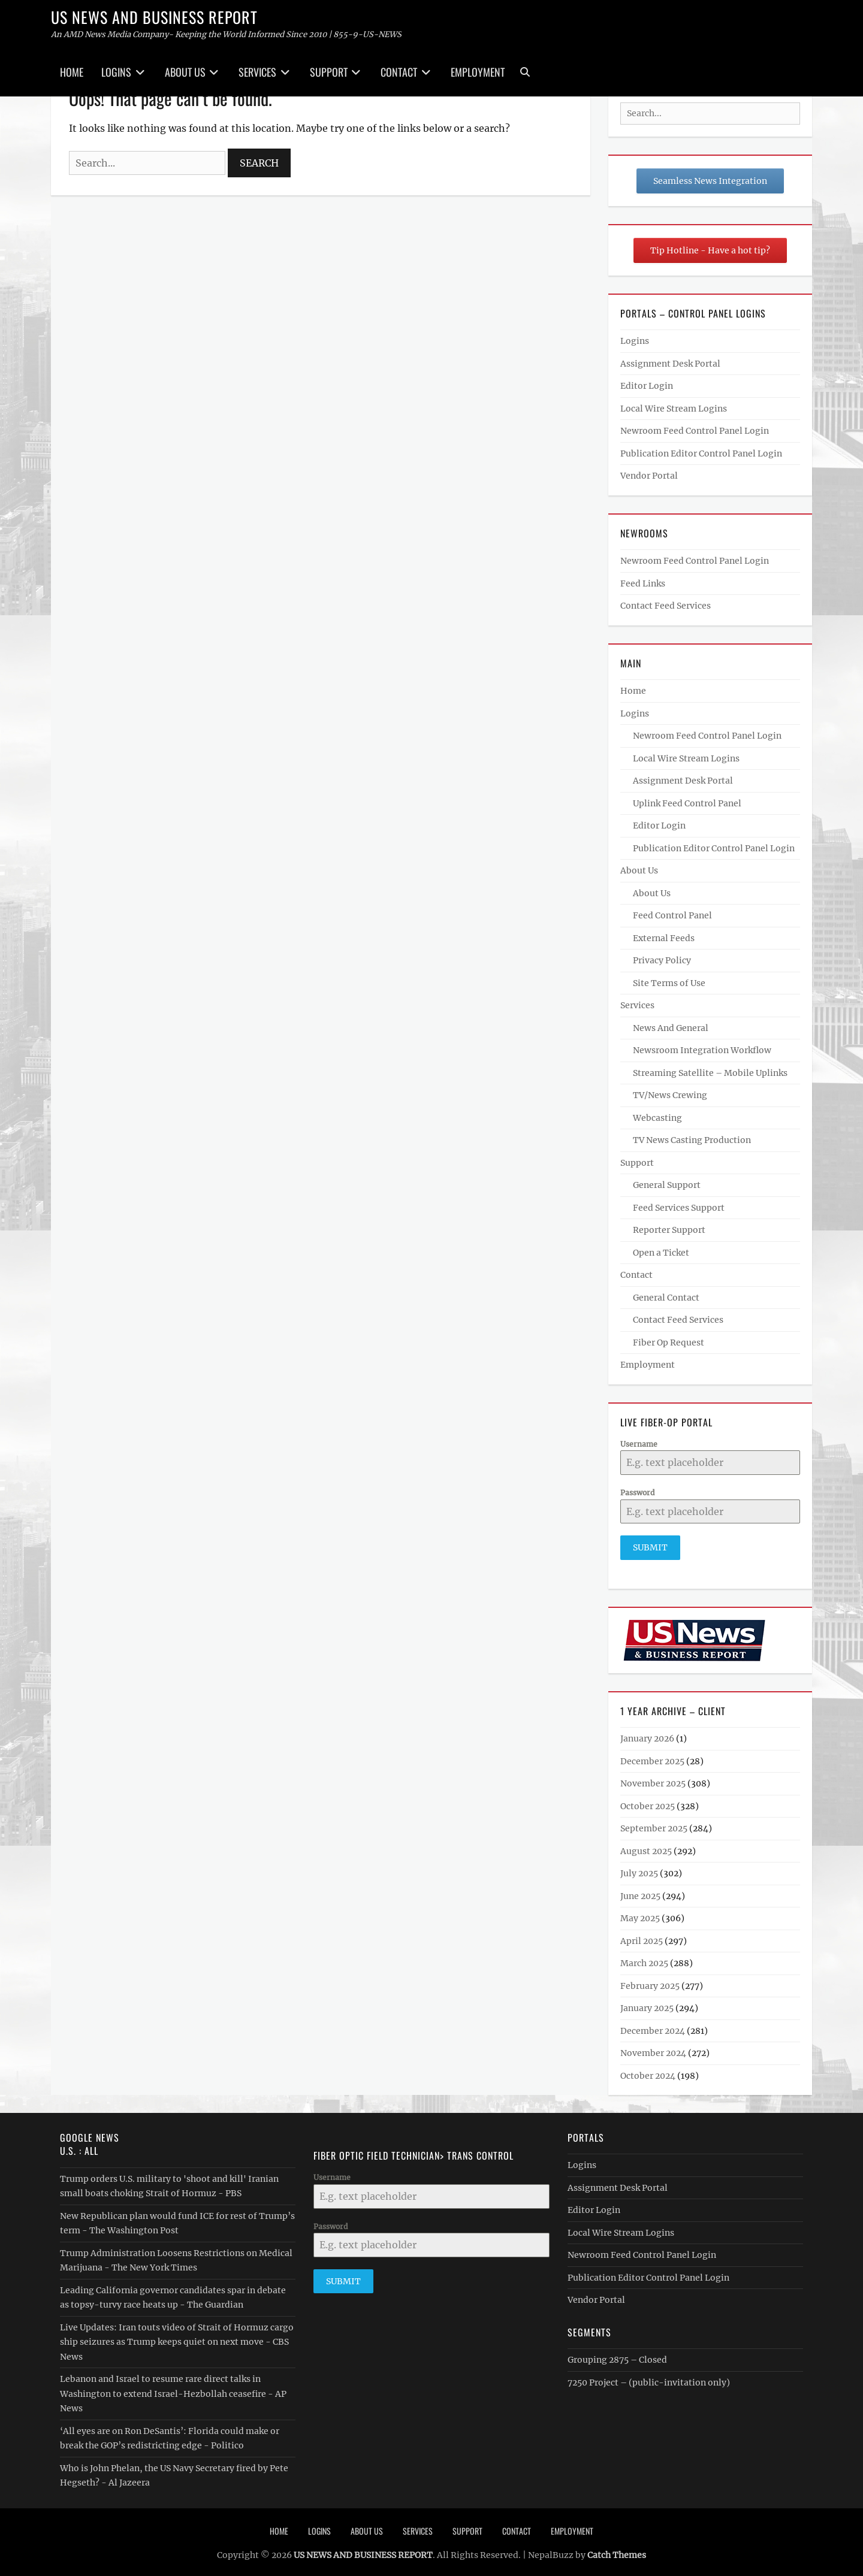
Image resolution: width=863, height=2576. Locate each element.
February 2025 (650, 1981)
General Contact (666, 1297)
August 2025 (646, 1846)
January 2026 (647, 1733)
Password (637, 1492)
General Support (667, 1185)
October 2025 (647, 1801)
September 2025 (653, 1823)
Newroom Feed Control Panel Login (694, 430)
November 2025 (653, 1778)
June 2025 (640, 1891)
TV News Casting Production (692, 1140)
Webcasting (657, 1117)
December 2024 (652, 2026)
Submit (650, 1547)
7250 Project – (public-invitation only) (649, 2377)
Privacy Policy (662, 960)
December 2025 (652, 1756)
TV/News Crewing (670, 1095)
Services (257, 72)
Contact (399, 72)
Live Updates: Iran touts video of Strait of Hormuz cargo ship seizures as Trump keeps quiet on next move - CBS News (177, 2337)
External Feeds (664, 938)
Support (329, 72)
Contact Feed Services (665, 605)
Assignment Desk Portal (670, 363)
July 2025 (639, 1868)
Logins (116, 72)
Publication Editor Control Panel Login (701, 453)
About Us (185, 72)
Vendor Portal (649, 475)
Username (638, 1444)
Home (71, 72)
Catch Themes (616, 2550)
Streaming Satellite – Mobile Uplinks (710, 1073)
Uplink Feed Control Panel (687, 803)
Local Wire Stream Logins (673, 408)
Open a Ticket (661, 1252)
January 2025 (647, 2003)
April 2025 (641, 1936)
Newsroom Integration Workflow (702, 1050)
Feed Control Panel (672, 915)
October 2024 (647, 2071)
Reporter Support (669, 1229)
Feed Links (642, 583)
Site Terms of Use (669, 983)
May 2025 (640, 1913)
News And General (670, 1028)
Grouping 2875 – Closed (617, 2355)
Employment (478, 72)
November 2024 (653, 2048)
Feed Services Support (679, 1207)
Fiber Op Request (668, 1342)
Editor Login (646, 385)
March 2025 (644, 1958)
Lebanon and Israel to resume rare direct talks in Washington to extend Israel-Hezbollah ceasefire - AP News (173, 2389)
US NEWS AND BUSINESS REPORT (154, 17)
